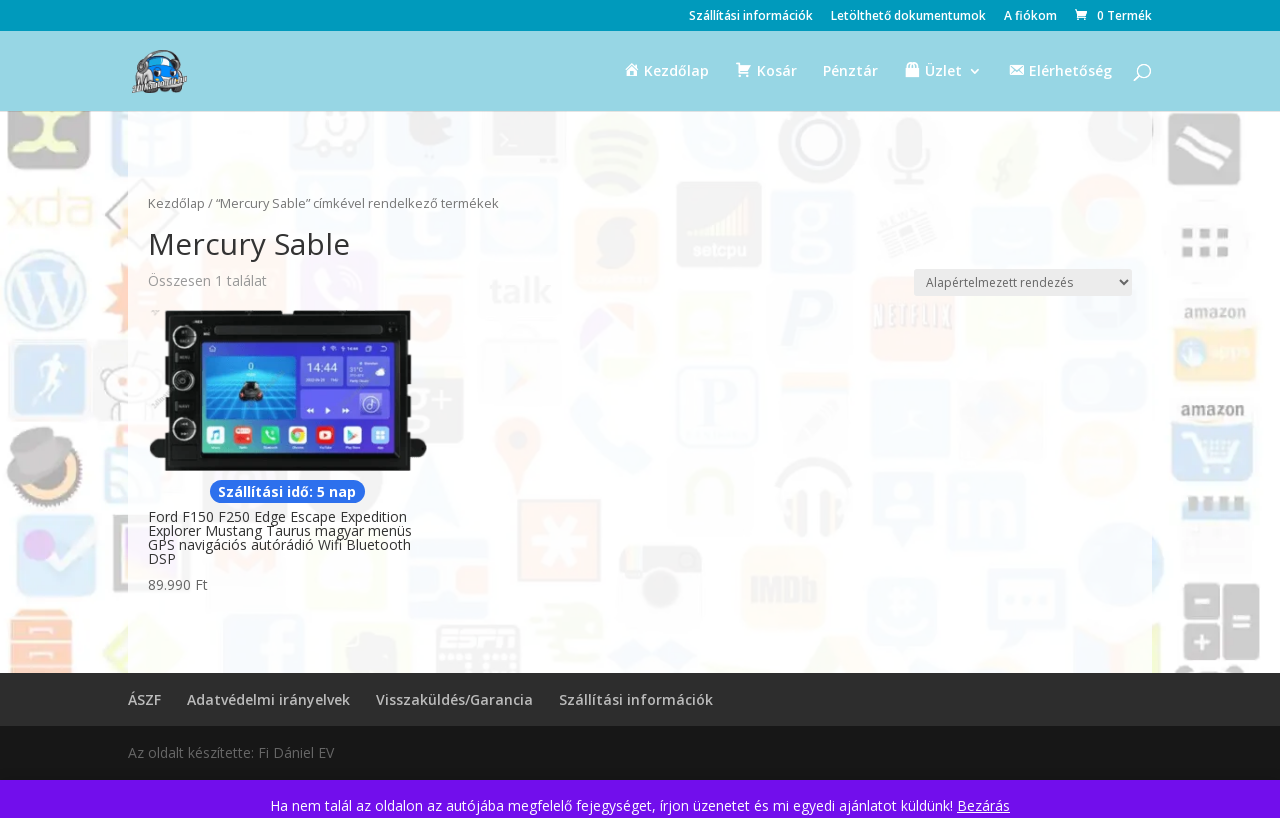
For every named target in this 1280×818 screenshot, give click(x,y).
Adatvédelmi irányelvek (268, 699)
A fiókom (1030, 17)
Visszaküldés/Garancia (454, 699)
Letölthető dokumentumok (908, 17)
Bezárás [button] (983, 805)
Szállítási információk (751, 17)
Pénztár (850, 72)
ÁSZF (144, 699)
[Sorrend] (1023, 282)
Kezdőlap (176, 203)
